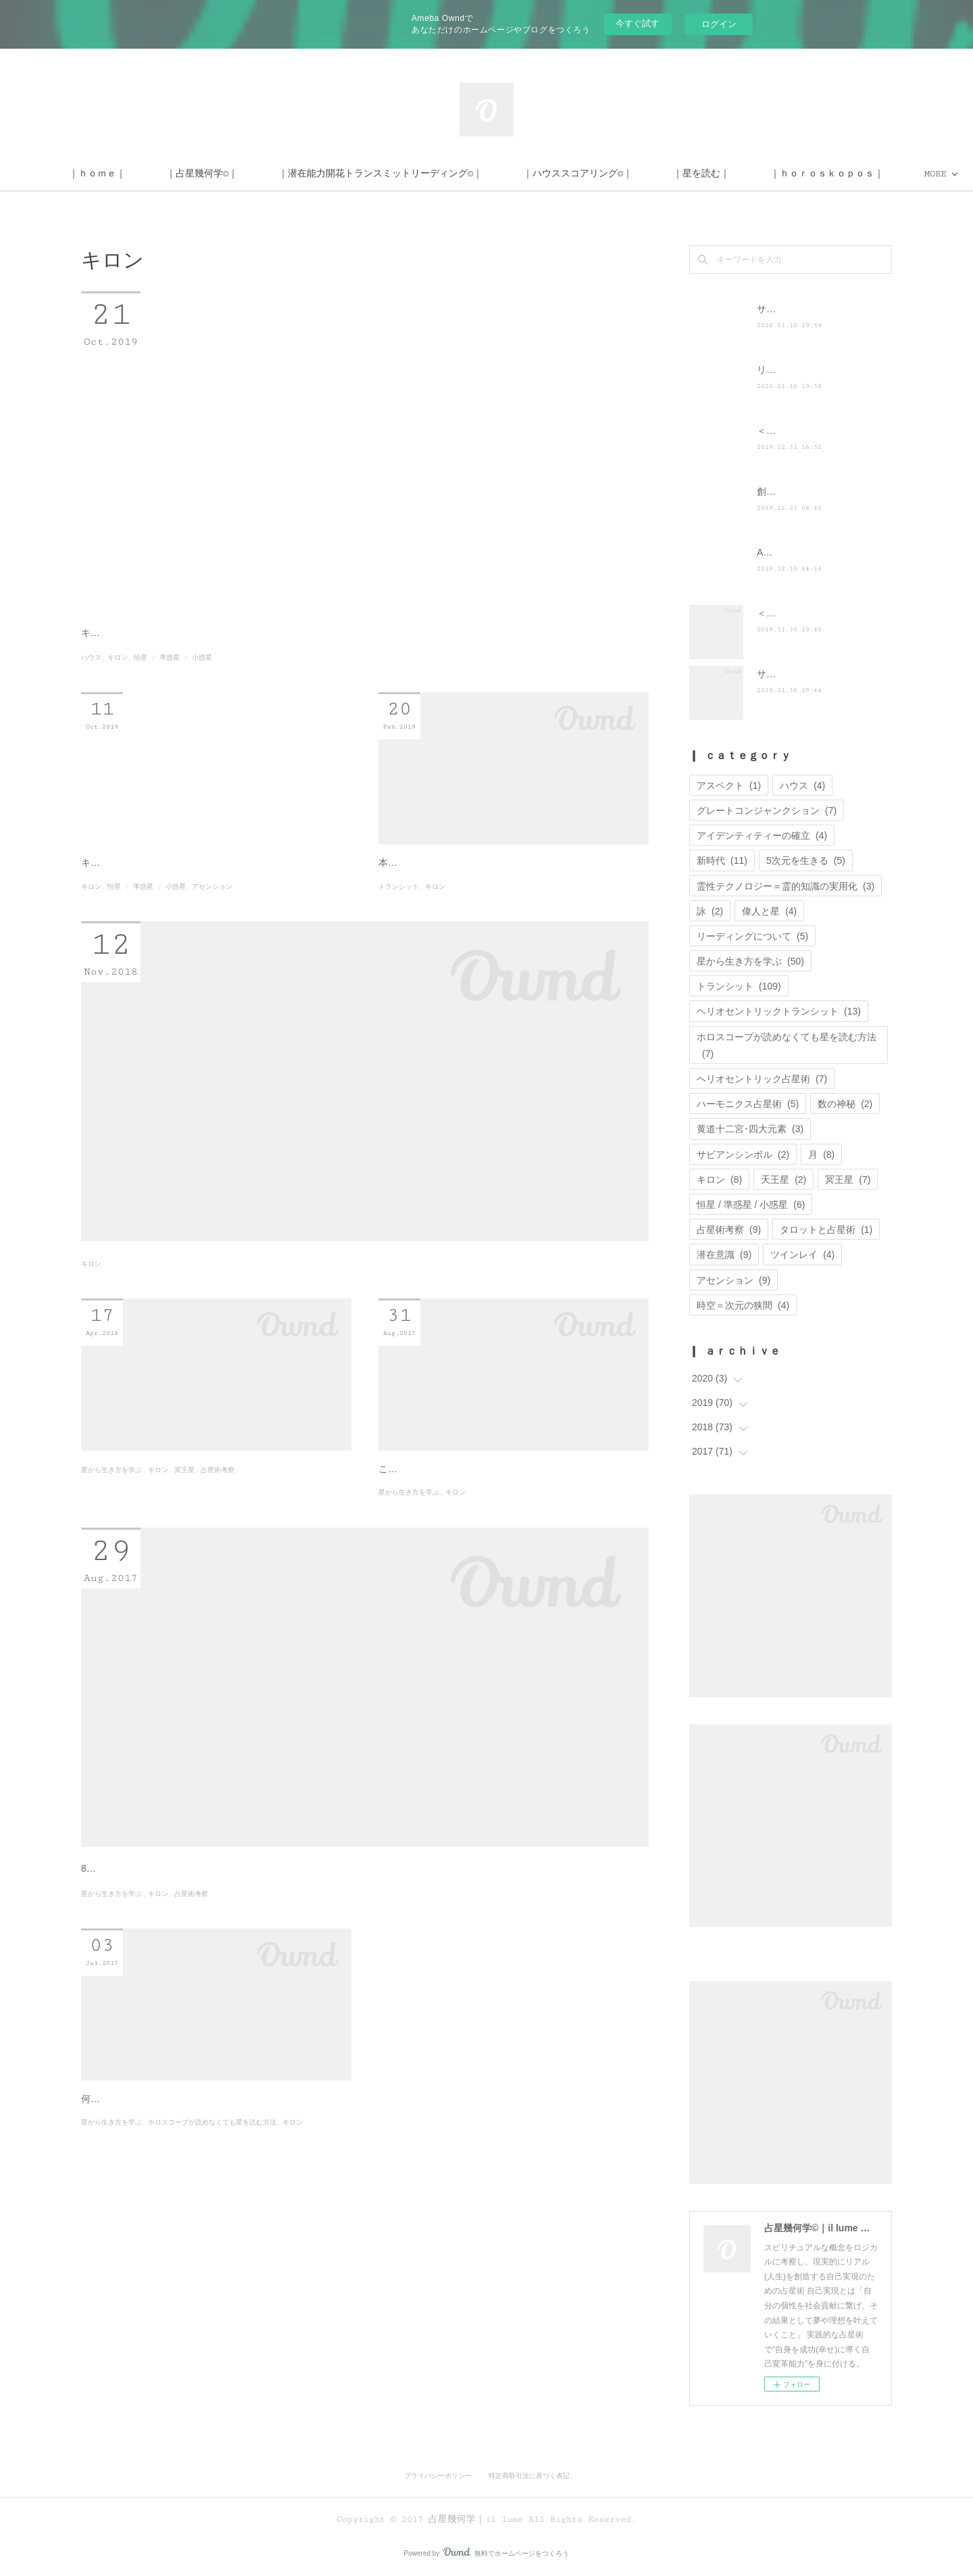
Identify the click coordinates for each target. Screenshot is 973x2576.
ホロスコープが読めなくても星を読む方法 (212, 2378)
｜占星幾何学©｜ (301, 173)
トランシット (398, 965)
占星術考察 (217, 1613)
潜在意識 (724, 1254)
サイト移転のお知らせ (804, 308)
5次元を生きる (805, 860)
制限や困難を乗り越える (452, 1587)
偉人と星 (769, 911)
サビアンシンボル (743, 1154)
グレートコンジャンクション (767, 810)
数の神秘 (845, 1103)
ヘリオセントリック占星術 (762, 1078)
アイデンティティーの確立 (762, 835)
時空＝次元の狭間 (743, 1305)
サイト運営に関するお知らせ (818, 674)
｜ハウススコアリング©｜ (677, 173)
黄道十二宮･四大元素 (750, 1128)
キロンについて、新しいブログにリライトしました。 (194, 924)
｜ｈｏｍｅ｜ (196, 173)
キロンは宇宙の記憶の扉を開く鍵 (152, 667)
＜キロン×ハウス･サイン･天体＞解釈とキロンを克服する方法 (329, 639)
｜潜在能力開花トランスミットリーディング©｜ (480, 173)
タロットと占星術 (826, 1229)
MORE (783, 173)
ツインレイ (802, 1254)
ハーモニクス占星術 (748, 1103)
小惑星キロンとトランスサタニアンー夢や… (216, 900)
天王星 (783, 1179)
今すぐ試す (637, 23)
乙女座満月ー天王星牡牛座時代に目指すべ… (513, 900)
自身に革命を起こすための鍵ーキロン (196, 2312)
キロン (117, 692)
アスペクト (729, 785)
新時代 (722, 860)
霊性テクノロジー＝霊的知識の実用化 (785, 886)
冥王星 (184, 1613)
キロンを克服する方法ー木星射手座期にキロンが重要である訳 (331, 1348)
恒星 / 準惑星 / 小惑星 (173, 692)
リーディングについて (752, 936)
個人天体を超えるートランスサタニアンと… (216, 1587)
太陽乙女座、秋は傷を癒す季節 (205, 2034)
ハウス (91, 692)
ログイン (719, 24)
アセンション (212, 948)
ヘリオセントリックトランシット (779, 1011)
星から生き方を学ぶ (111, 1613)
